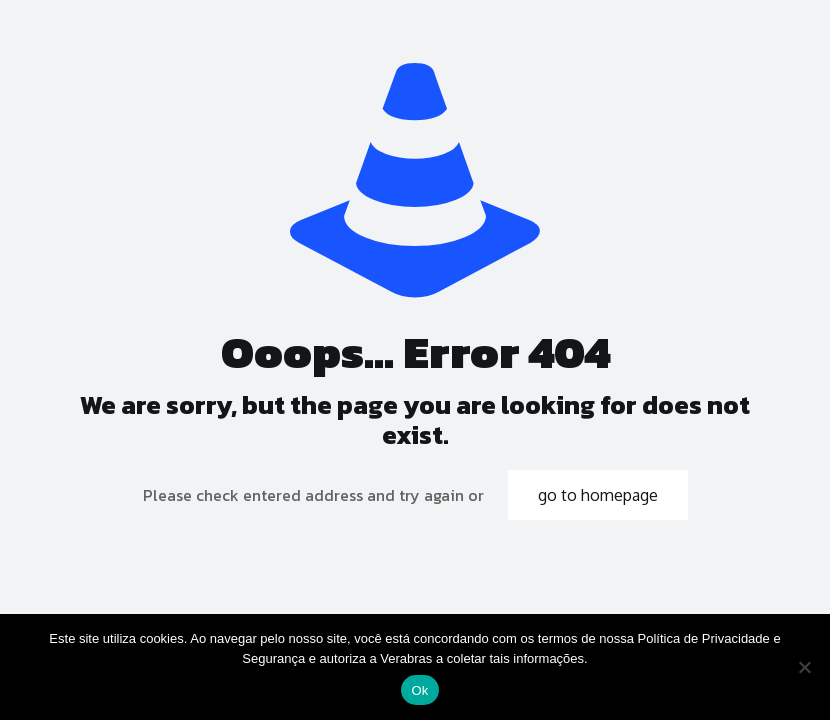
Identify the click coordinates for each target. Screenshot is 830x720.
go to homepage (598, 495)
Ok (419, 690)
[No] (805, 667)
